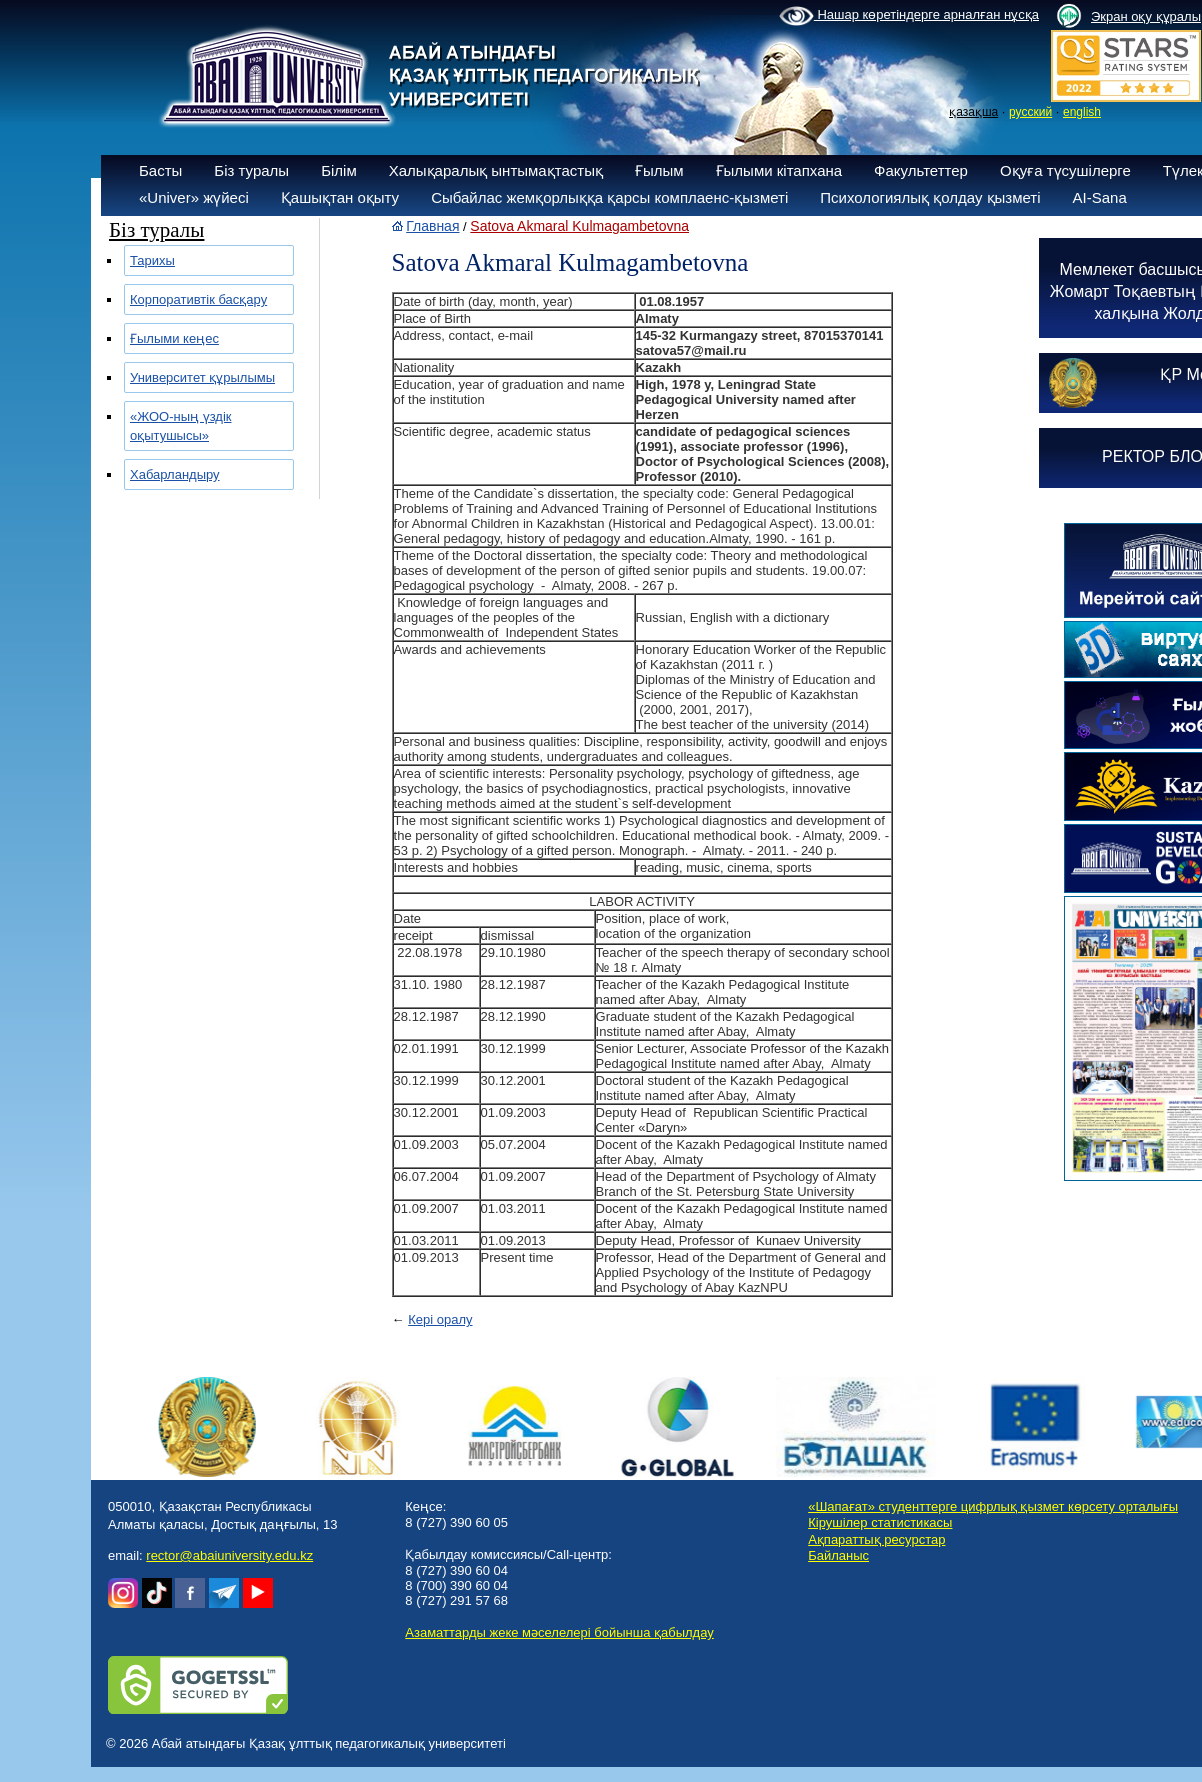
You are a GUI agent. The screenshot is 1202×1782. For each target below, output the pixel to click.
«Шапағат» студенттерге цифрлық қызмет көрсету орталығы (993, 1506)
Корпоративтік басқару (198, 299)
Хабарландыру (175, 474)
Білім (339, 170)
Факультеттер (921, 170)
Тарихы (152, 260)
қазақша (973, 112)
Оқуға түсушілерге (1065, 170)
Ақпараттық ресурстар (876, 1539)
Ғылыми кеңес (174, 338)
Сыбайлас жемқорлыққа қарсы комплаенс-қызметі (609, 197)
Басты (160, 170)
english (1082, 112)
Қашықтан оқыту (340, 197)
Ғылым (659, 170)
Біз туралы (251, 170)
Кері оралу (440, 1319)
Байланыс (838, 1555)
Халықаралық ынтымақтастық (496, 170)
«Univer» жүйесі (194, 197)
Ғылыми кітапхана (779, 170)
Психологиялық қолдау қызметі (930, 197)
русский (1030, 112)
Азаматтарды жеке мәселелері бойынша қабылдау (559, 1632)
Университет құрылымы (202, 377)
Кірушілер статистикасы (880, 1522)
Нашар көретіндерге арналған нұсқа (909, 16)
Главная (432, 226)
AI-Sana (1100, 197)
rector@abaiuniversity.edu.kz (229, 1555)
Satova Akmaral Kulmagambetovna (579, 226)
